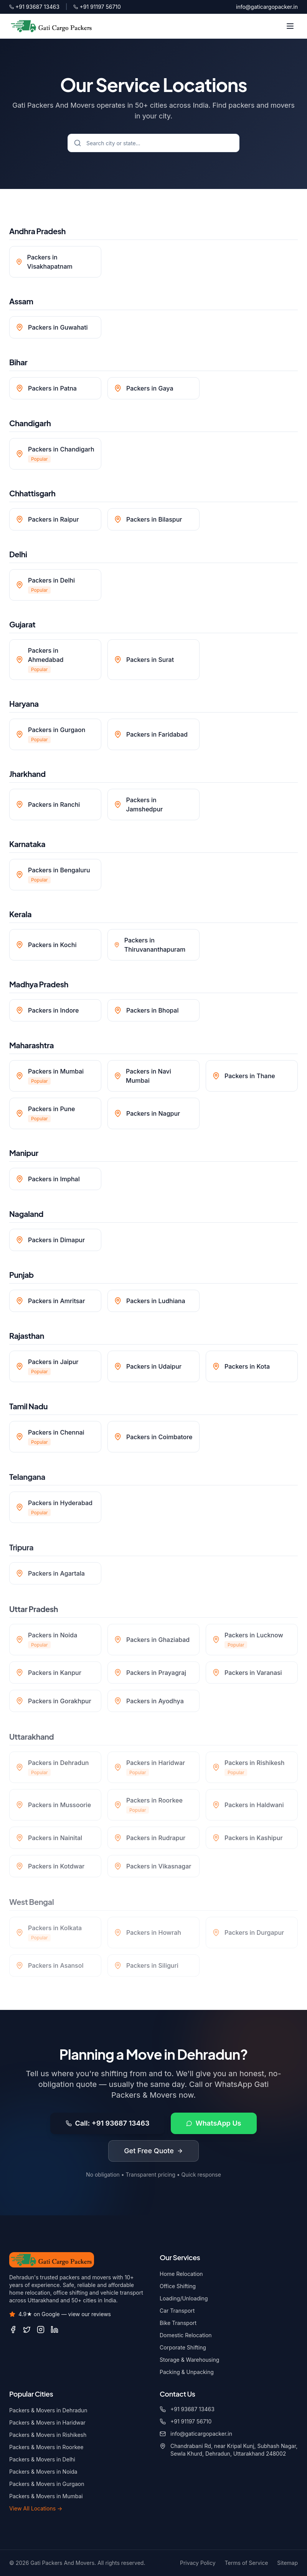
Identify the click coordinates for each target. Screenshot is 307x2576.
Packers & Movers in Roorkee (46, 2447)
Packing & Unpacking (187, 2372)
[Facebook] (13, 2329)
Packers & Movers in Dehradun (48, 2410)
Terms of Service (246, 2563)
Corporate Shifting (183, 2347)
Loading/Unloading (184, 2298)
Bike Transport (178, 2323)
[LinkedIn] (54, 2329)
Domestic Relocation (186, 2335)
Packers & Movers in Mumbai (46, 2496)
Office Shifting (178, 2286)
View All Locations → (35, 2508)
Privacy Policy (198, 2563)
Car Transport (177, 2310)
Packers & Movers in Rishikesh (47, 2435)
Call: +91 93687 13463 (107, 2125)
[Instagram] (41, 2329)
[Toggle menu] (290, 26)
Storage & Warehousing (189, 2359)
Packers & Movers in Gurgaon (46, 2484)
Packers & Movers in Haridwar (47, 2422)
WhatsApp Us (213, 2125)
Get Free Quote (153, 2152)
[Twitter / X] (27, 2329)
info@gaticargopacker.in (267, 6)
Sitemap (287, 2563)
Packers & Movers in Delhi (42, 2459)
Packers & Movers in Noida (43, 2471)
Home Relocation (181, 2274)
